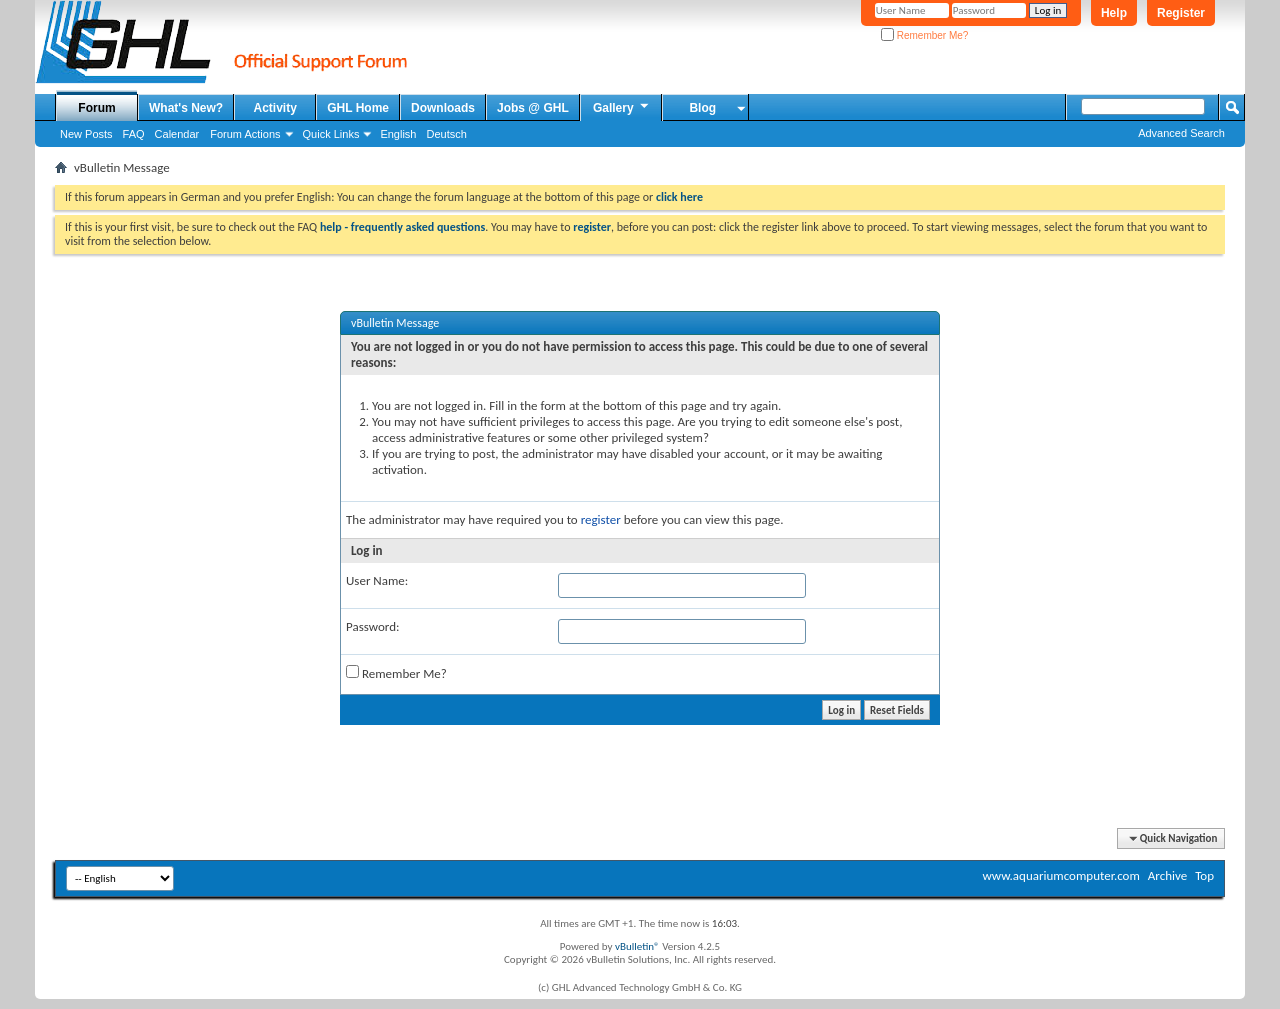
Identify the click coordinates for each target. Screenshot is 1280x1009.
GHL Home (358, 108)
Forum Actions (245, 134)
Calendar (177, 134)
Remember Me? (924, 35)
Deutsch (446, 134)
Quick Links (331, 134)
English (398, 134)
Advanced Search (1181, 133)
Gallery (622, 107)
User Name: (377, 580)
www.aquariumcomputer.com (1060, 875)
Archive (1167, 875)
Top (1204, 875)
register (601, 519)
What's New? (186, 108)
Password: (372, 626)
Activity (275, 108)
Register (1181, 13)
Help (1114, 13)
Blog (702, 108)
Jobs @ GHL (533, 108)
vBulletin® (637, 946)
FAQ (134, 134)
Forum (96, 108)
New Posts (86, 134)
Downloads (443, 108)
